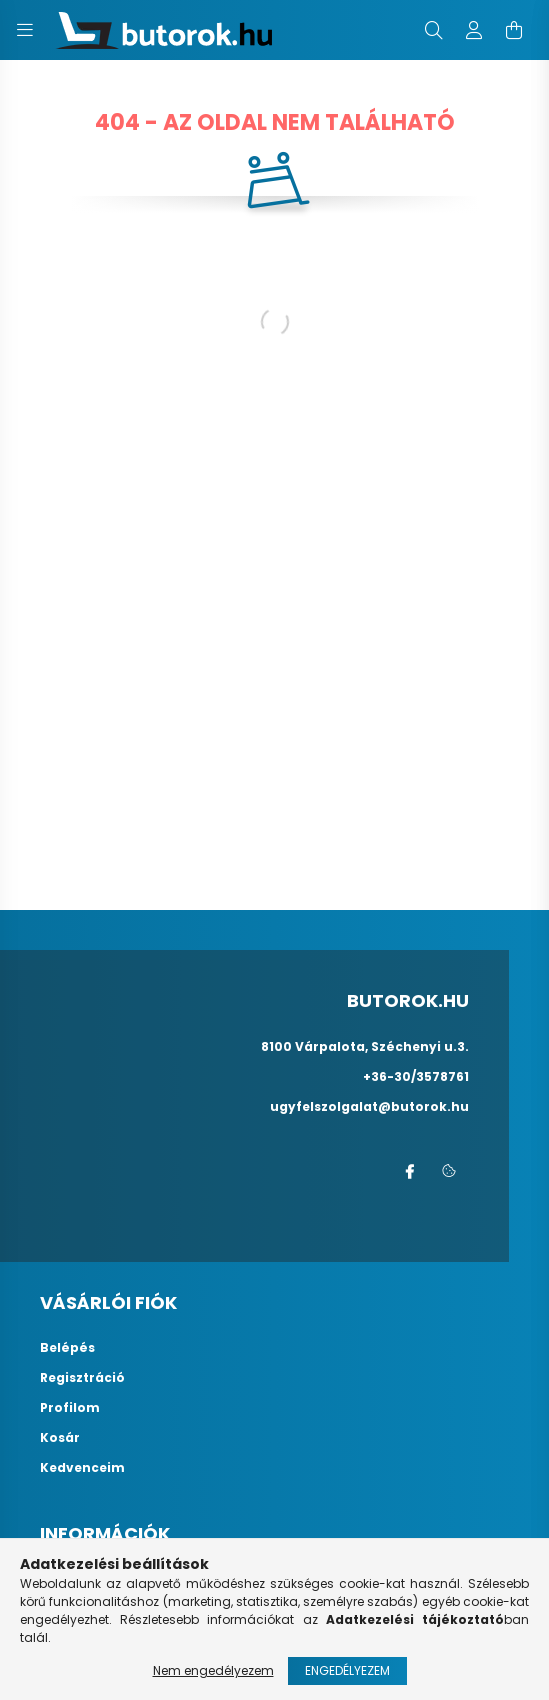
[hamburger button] (25, 30)
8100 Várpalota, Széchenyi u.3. (365, 1046)
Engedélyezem (347, 1670)
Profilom (70, 1408)
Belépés (67, 1348)
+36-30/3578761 (416, 1076)
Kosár (60, 1438)
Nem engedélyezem (213, 1670)
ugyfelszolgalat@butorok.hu (369, 1106)
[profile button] (474, 30)
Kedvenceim (82, 1468)
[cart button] (514, 30)
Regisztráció (82, 1378)
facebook (409, 1172)
